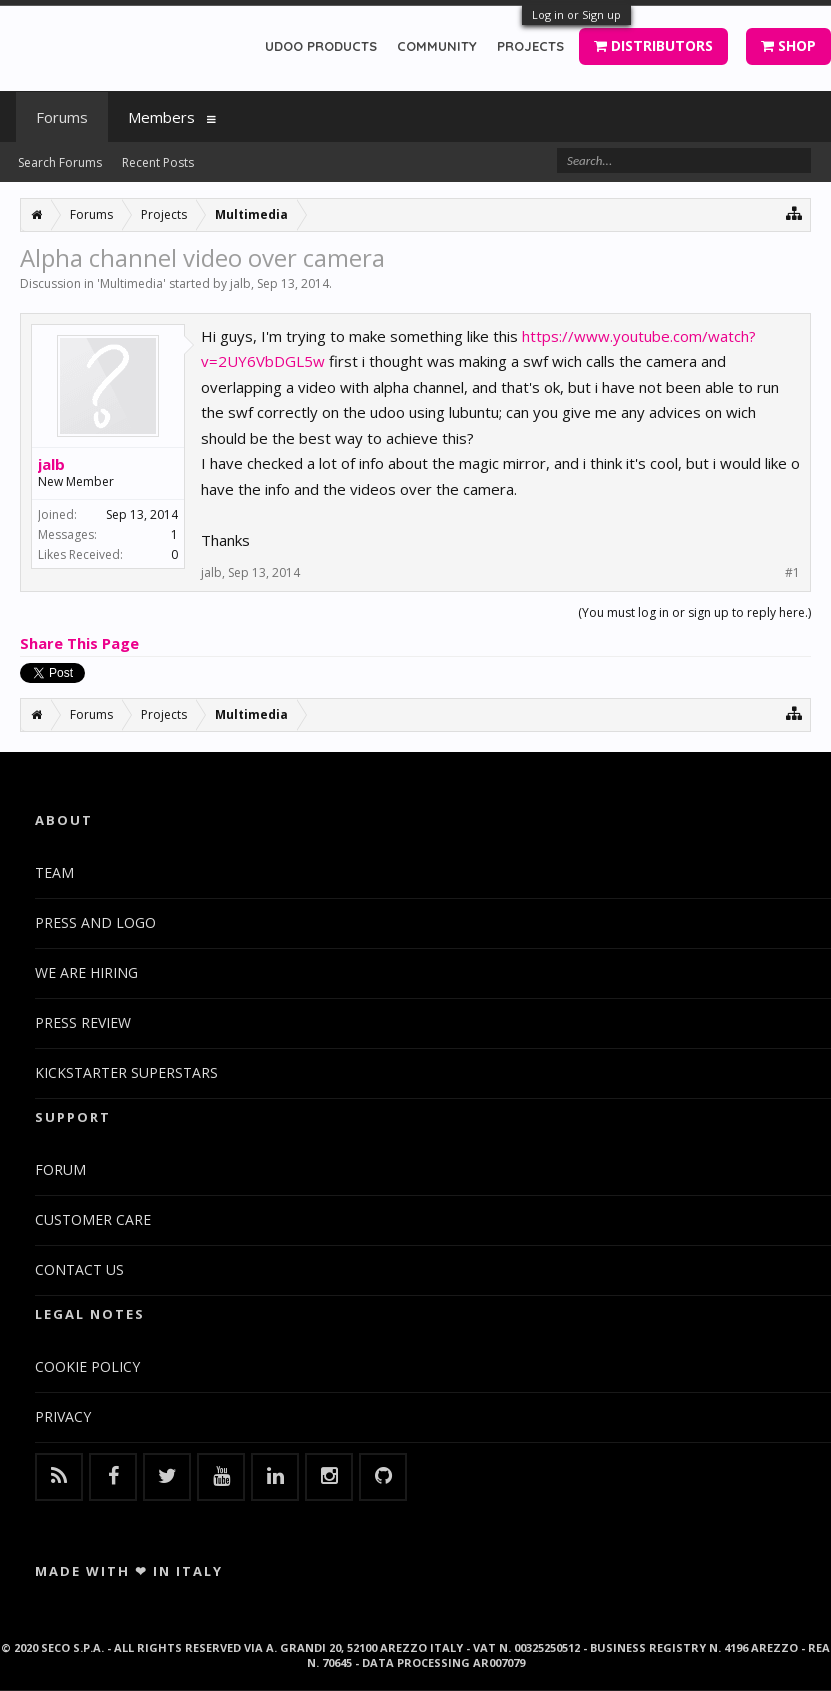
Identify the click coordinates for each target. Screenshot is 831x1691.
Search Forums (60, 162)
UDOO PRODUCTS (321, 46)
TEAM (54, 872)
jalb (240, 283)
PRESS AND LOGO (95, 922)
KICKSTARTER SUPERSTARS (126, 1072)
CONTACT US (79, 1269)
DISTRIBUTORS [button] (653, 45)
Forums (62, 117)
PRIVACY (63, 1416)
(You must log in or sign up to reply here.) (694, 612)
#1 (792, 573)
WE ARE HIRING (86, 972)
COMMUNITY (437, 46)
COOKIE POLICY (87, 1366)
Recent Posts (158, 162)
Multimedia (131, 283)
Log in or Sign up (576, 14)
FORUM (60, 1169)
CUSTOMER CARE (93, 1219)
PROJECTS (530, 46)
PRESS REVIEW (83, 1022)
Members (161, 117)
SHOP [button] (788, 45)
